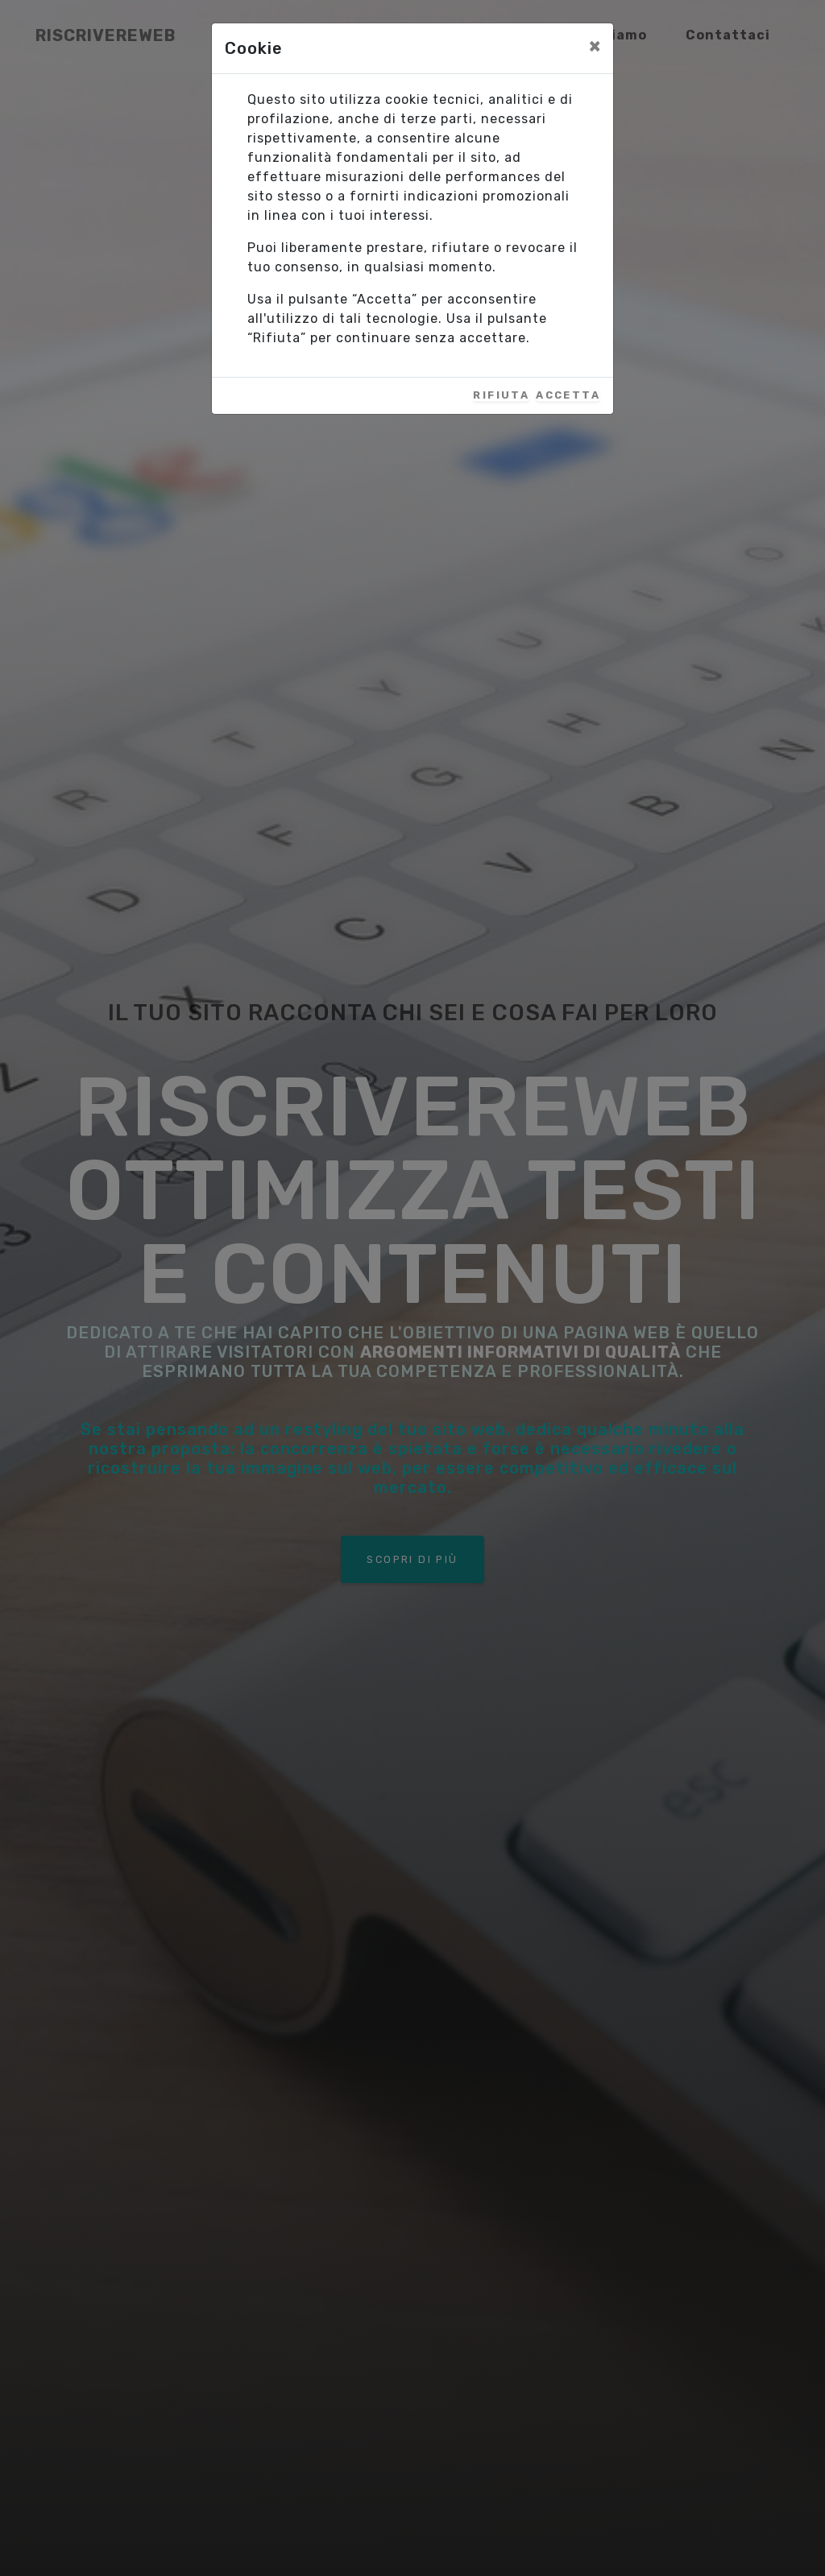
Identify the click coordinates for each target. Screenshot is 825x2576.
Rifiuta (501, 396)
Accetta (568, 396)
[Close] (594, 45)
